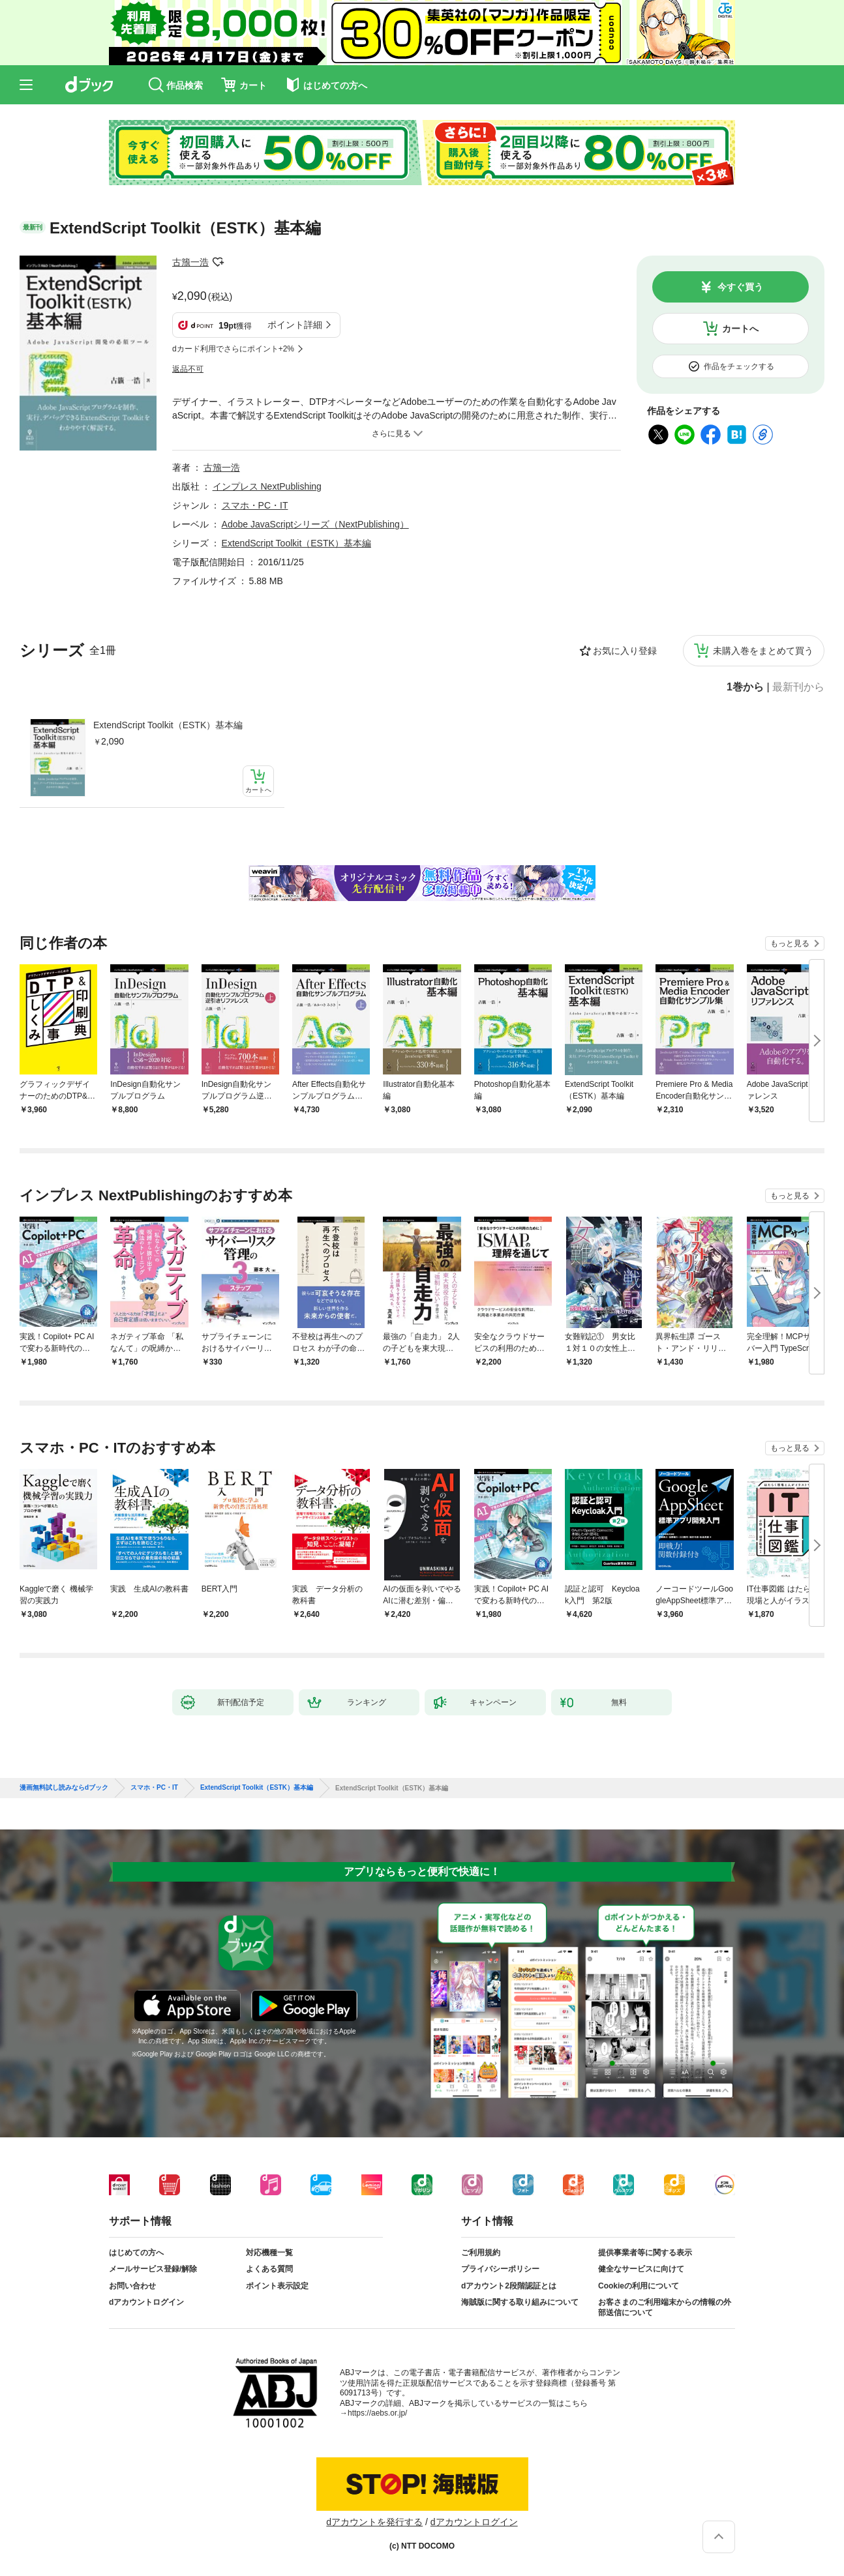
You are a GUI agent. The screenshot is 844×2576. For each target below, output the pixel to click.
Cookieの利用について (638, 2285)
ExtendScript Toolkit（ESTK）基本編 (168, 725)
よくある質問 (269, 2268)
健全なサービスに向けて (641, 2268)
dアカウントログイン (146, 2302)
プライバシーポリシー (500, 2268)
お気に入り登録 (625, 650)
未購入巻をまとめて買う (763, 650)
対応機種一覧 (269, 2252)
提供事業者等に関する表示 (645, 2252)
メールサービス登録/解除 (153, 2268)
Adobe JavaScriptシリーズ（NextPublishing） (315, 524)
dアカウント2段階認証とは (508, 2285)
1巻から (745, 687)
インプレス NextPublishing (267, 486)
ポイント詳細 (294, 324)
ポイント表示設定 (277, 2285)
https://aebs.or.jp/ (377, 2413)
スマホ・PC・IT (255, 505)
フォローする (217, 262)
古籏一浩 (190, 262)
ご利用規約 (480, 2252)
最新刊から (798, 687)
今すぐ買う (740, 287)
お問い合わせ (132, 2285)
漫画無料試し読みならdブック (64, 1787)
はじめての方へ (136, 2252)
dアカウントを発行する (374, 2522)
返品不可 (187, 369)
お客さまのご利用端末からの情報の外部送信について (664, 2307)
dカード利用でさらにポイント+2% (233, 348)
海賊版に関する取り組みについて (520, 2302)
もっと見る (789, 943)
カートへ (740, 328)
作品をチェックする (739, 366)
